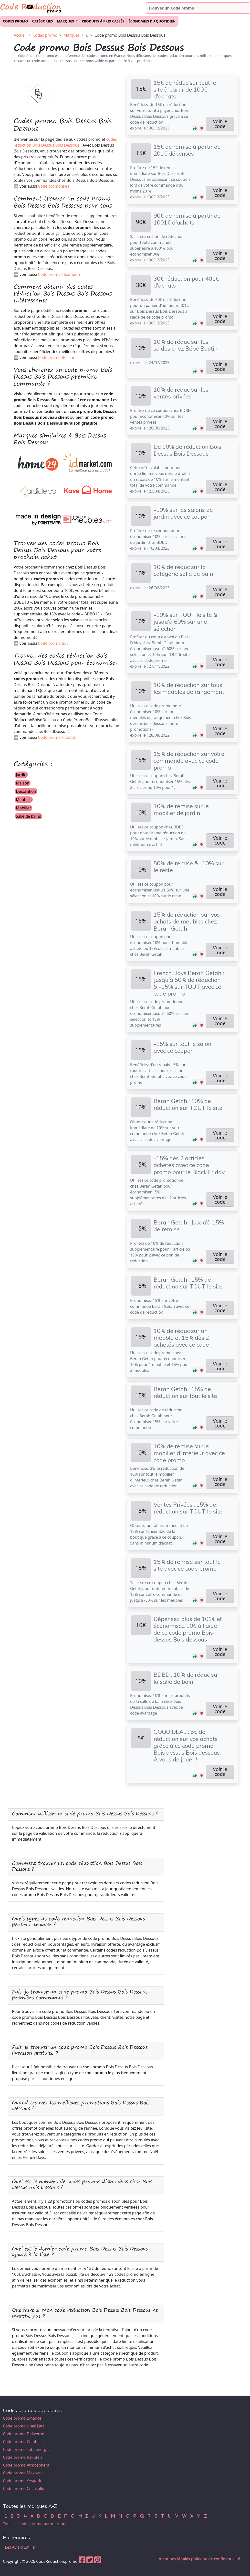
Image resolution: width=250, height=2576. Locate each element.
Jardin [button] (21, 774)
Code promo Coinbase (23, 2441)
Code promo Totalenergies (27, 2449)
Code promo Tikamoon (59, 274)
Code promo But (53, 643)
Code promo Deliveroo (23, 2433)
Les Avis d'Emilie (20, 2547)
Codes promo (15, 21)
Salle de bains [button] (28, 816)
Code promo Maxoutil (23, 2473)
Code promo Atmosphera (26, 2465)
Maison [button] (22, 783)
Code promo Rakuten (22, 2457)
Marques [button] (66, 21)
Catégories (42, 21)
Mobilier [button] (23, 808)
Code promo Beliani (56, 357)
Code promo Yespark (22, 2480)
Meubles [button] (23, 799)
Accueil (20, 35)
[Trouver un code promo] (198, 8)
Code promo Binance (22, 2418)
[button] (195, 128)
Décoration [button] (26, 791)
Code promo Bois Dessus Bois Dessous (130, 35)
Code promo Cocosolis (23, 2488)
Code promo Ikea (53, 186)
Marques (71, 35)
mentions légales (174, 2559)
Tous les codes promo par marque (34, 2523)
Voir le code (220, 123)
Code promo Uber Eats (23, 2426)
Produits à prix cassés (103, 21)
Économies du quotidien (152, 21)
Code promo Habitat (56, 737)
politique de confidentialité (215, 2559)
